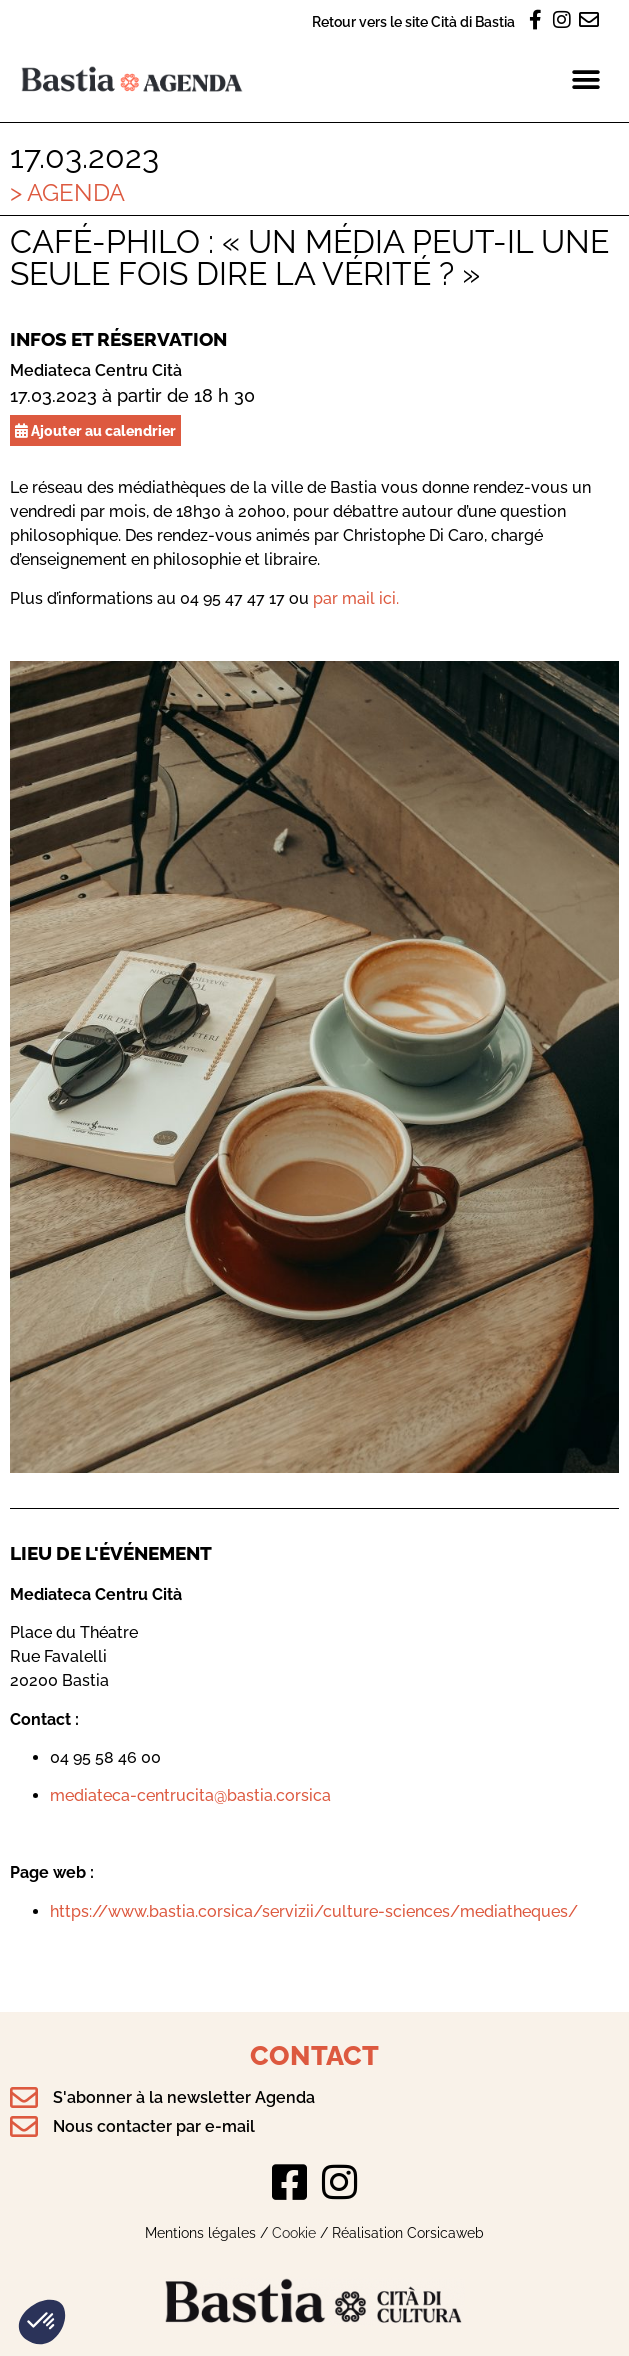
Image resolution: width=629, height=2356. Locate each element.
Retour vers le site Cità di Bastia (413, 21)
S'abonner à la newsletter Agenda (184, 2097)
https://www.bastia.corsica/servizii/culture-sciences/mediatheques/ (314, 1911)
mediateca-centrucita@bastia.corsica (190, 1795)
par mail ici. (356, 598)
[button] (42, 2322)
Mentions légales (200, 2232)
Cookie (294, 2232)
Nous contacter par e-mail (154, 2126)
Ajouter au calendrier (95, 430)
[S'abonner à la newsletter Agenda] (24, 2098)
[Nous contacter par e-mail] (24, 2127)
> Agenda (67, 192)
